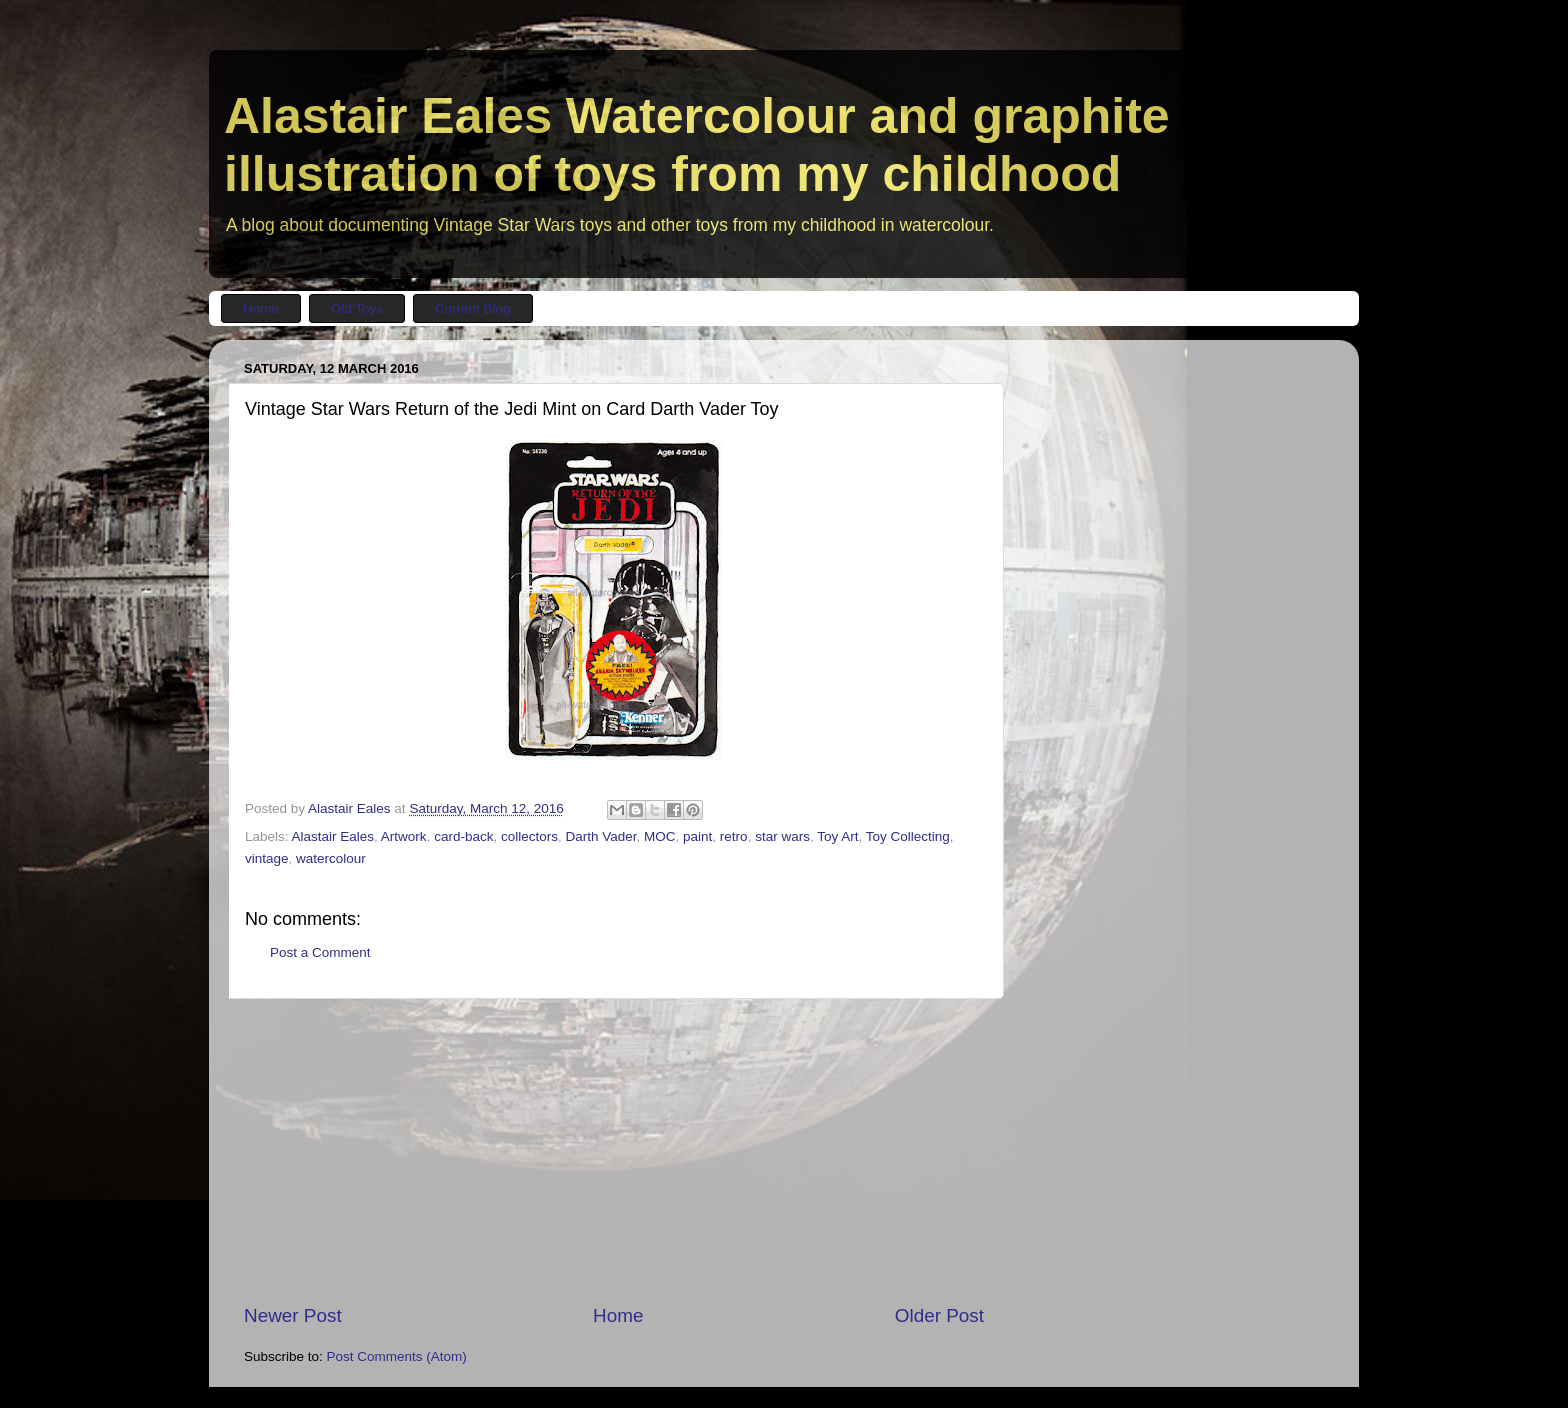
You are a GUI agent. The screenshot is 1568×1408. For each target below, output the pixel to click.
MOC (660, 836)
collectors (529, 836)
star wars (782, 836)
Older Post (939, 1315)
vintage (267, 858)
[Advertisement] (614, 1151)
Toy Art (837, 836)
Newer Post (293, 1315)
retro (734, 836)
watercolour (331, 858)
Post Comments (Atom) (397, 1356)
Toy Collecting (908, 836)
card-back (463, 836)
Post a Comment (320, 952)
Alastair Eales (333, 836)
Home (618, 1315)
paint (697, 836)
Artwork (404, 836)
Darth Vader (600, 836)
